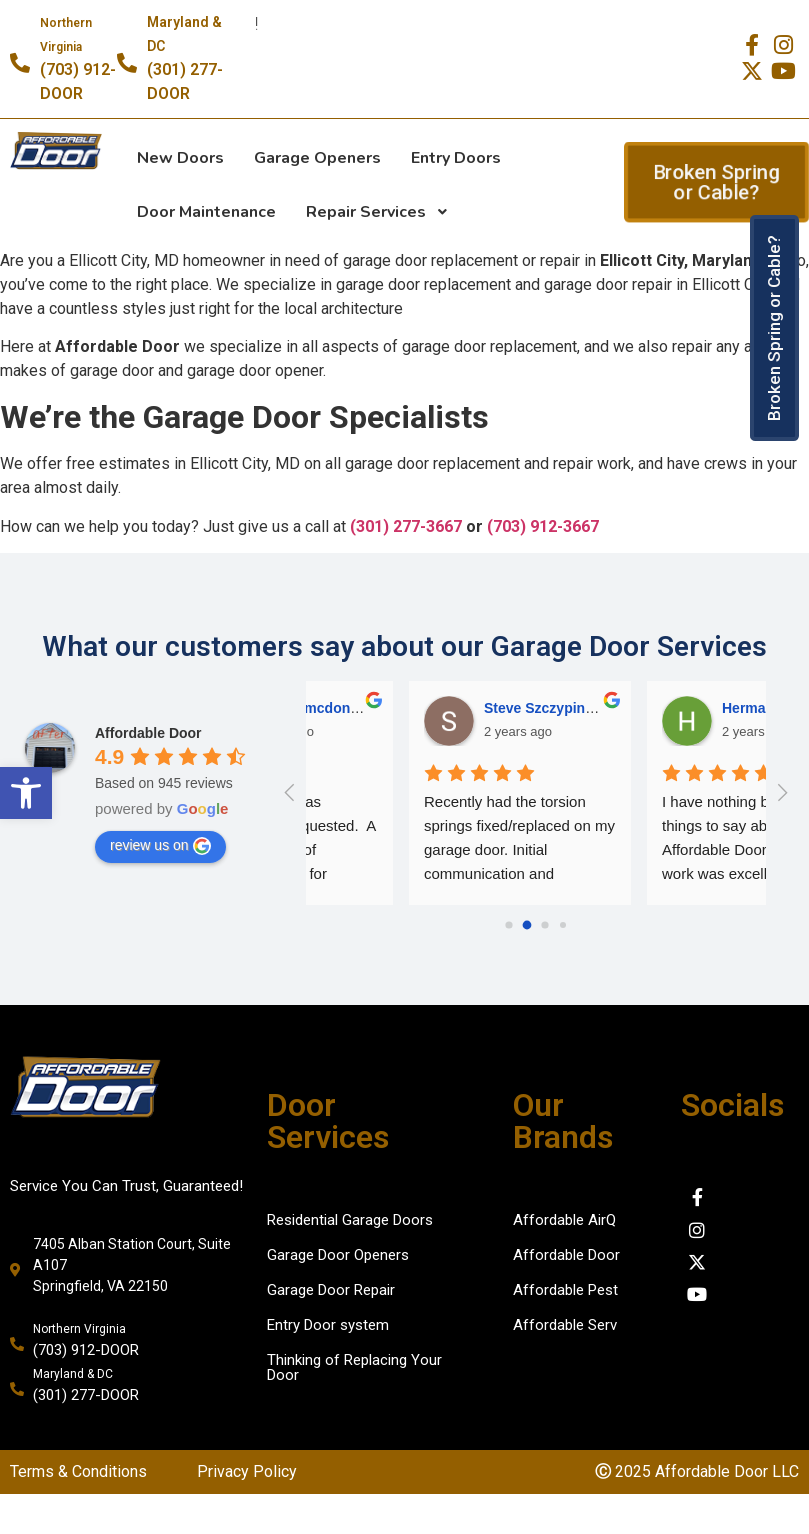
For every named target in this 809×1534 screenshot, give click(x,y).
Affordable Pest (565, 1290)
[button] (26, 793)
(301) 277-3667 (406, 526)
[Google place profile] (148, 733)
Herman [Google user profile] (407, 708)
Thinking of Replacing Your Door (354, 1367)
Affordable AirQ (564, 1220)
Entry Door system (328, 1325)
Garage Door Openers (338, 1255)
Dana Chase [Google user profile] (659, 708)
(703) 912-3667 (543, 526)
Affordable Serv (565, 1325)
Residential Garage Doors (350, 1220)
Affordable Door (566, 1255)
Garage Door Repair (331, 1290)
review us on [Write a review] (160, 846)
